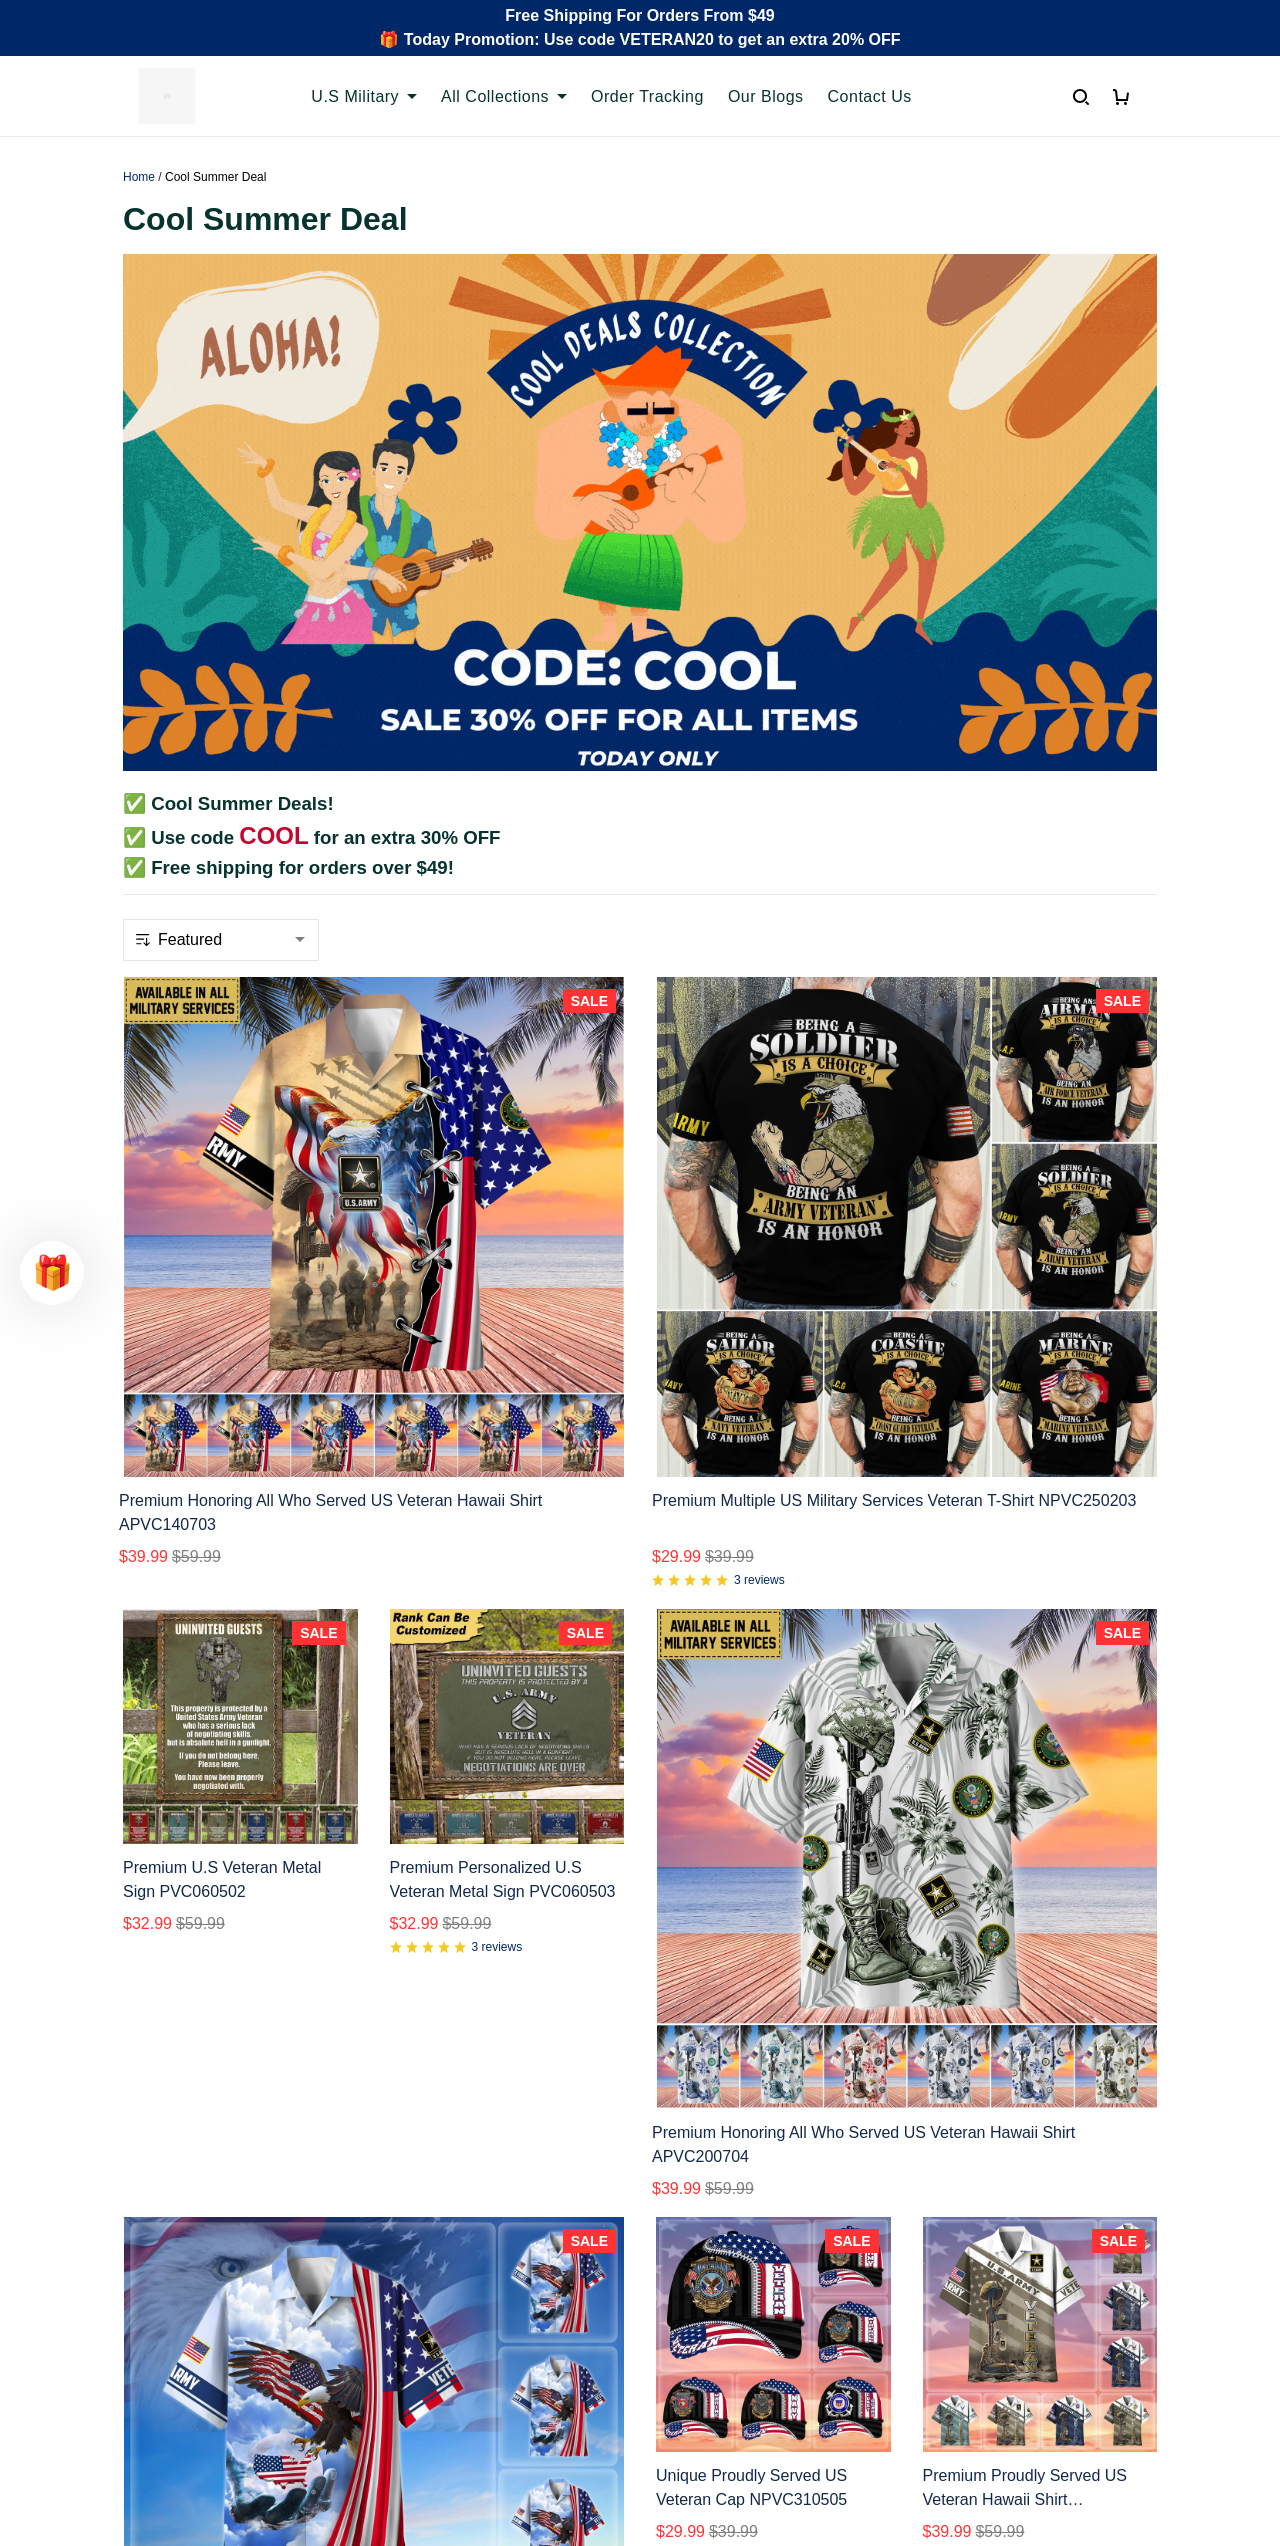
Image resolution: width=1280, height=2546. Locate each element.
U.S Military (364, 96)
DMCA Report (907, 2456)
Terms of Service (715, 2243)
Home (139, 177)
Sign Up (1111, 2370)
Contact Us (870, 96)
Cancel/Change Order (468, 2345)
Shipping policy (710, 2277)
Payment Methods (454, 2311)
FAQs (410, 2277)
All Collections (504, 96)
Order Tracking (647, 96)
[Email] (997, 2371)
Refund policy (704, 2311)
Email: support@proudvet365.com (219, 2341)
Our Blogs (766, 96)
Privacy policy (705, 2209)
